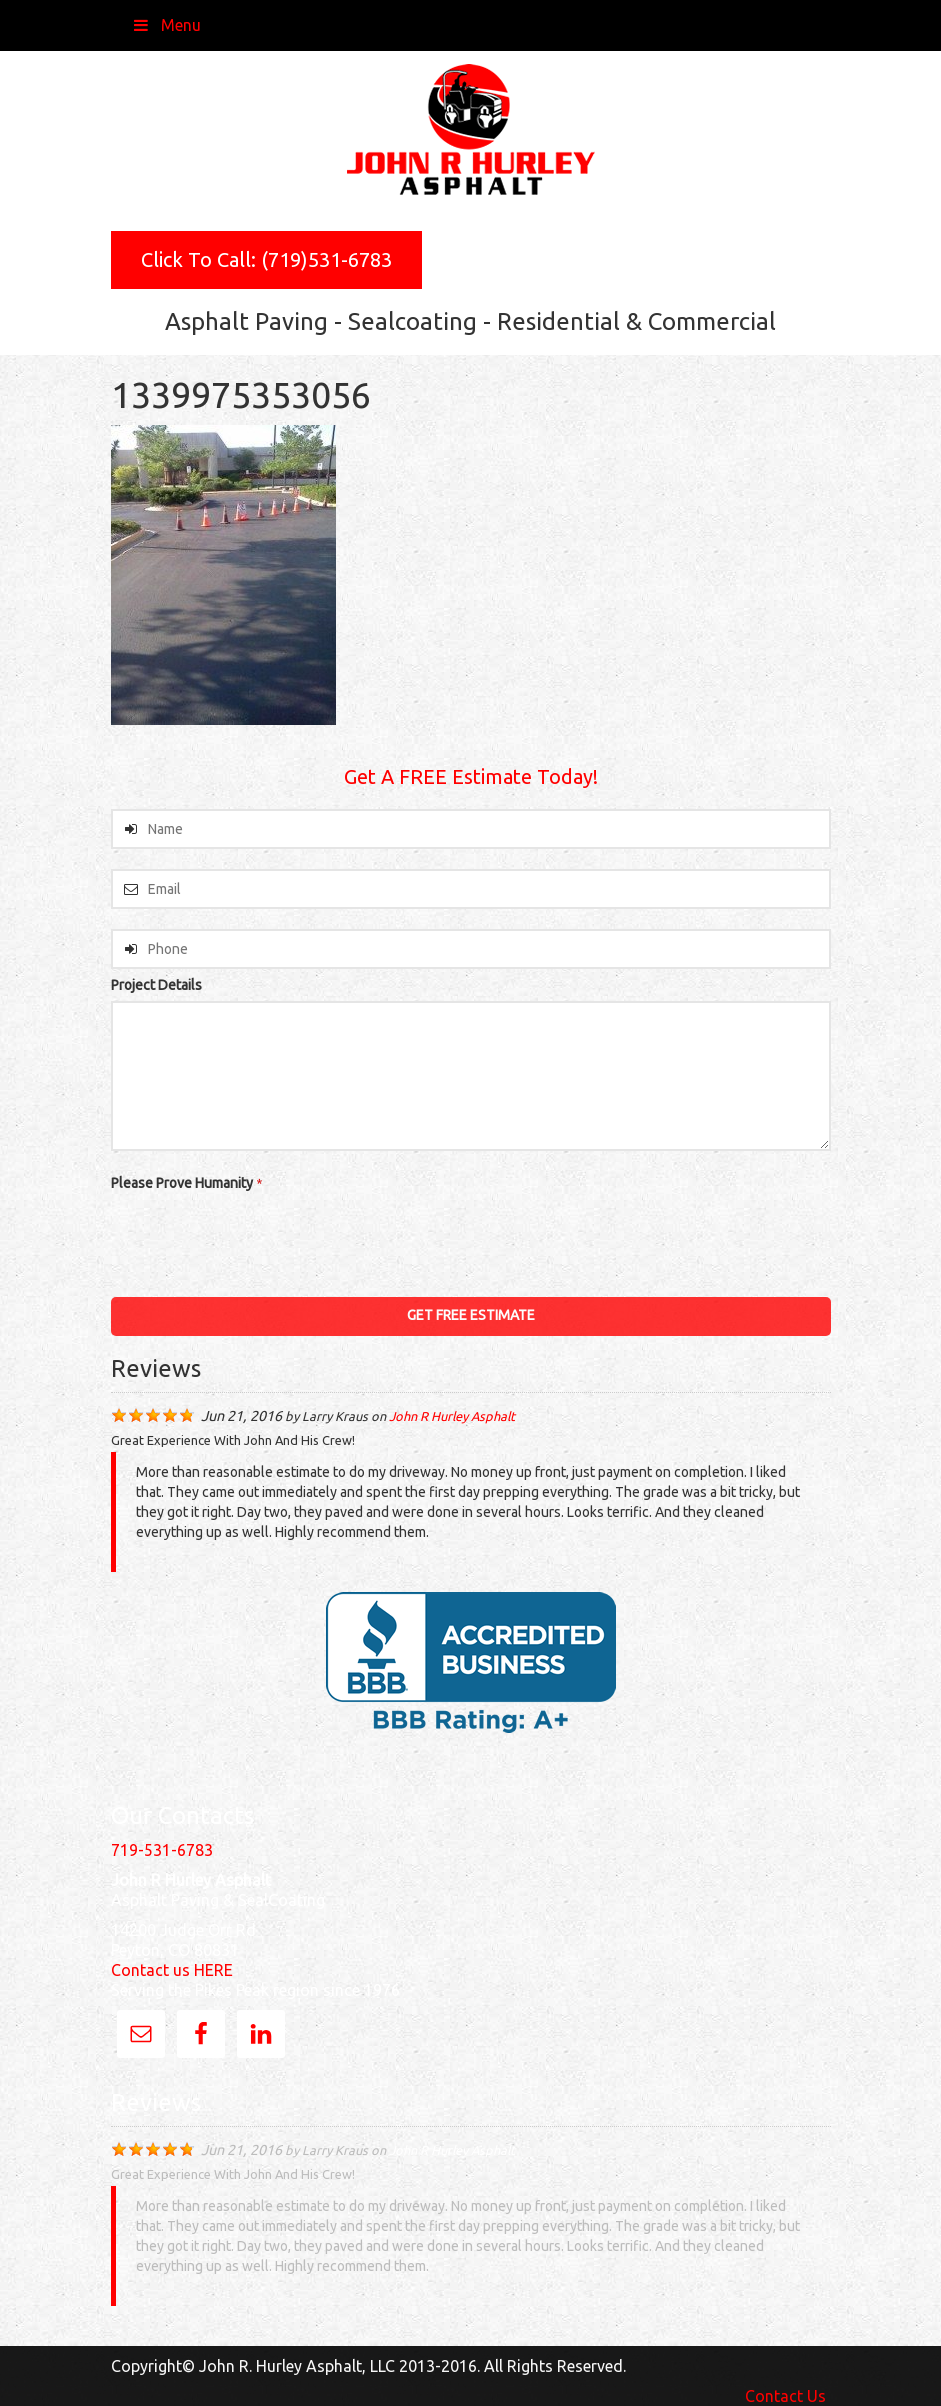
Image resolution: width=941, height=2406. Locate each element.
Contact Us (785, 2396)
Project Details (156, 985)
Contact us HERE (172, 1970)
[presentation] (263, 1238)
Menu (166, 25)
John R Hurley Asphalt (452, 1416)
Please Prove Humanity (186, 1183)
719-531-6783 (162, 1850)
